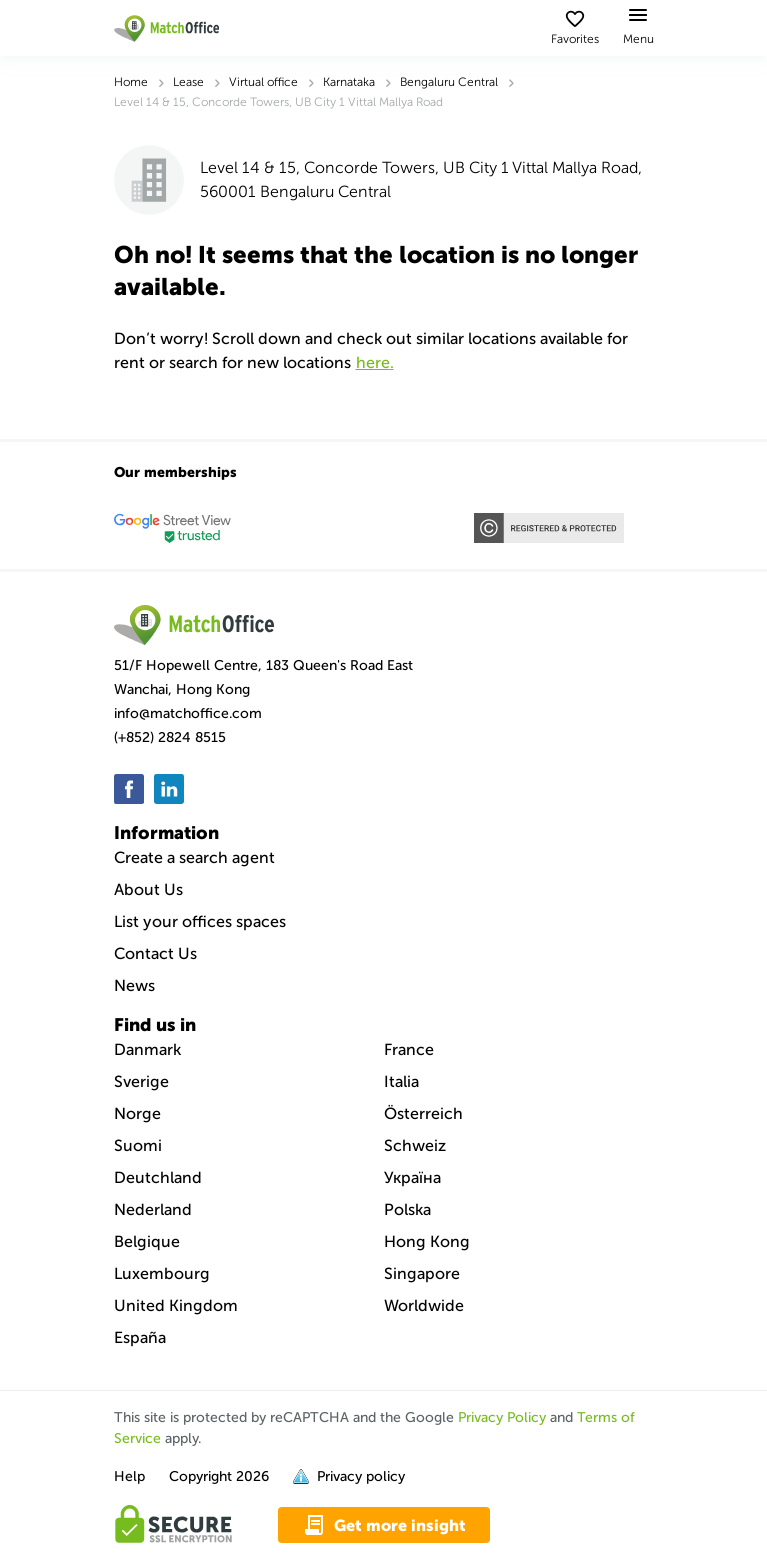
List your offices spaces (200, 921)
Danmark (147, 1049)
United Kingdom (176, 1305)
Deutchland (158, 1177)
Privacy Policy (502, 1417)
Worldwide (424, 1305)
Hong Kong (427, 1241)
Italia (401, 1081)
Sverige (141, 1081)
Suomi (138, 1145)
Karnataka (349, 82)
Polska (407, 1209)
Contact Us (155, 953)
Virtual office (263, 82)
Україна (412, 1177)
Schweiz (415, 1145)
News (134, 985)
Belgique (147, 1241)
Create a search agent (194, 857)
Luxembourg (162, 1273)
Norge (137, 1113)
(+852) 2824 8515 (170, 737)
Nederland (153, 1209)
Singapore (422, 1273)
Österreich (423, 1113)
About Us (148, 889)
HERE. (375, 362)
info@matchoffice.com (188, 713)
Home (131, 82)
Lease (188, 82)
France (409, 1049)
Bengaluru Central (449, 82)
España (140, 1337)
